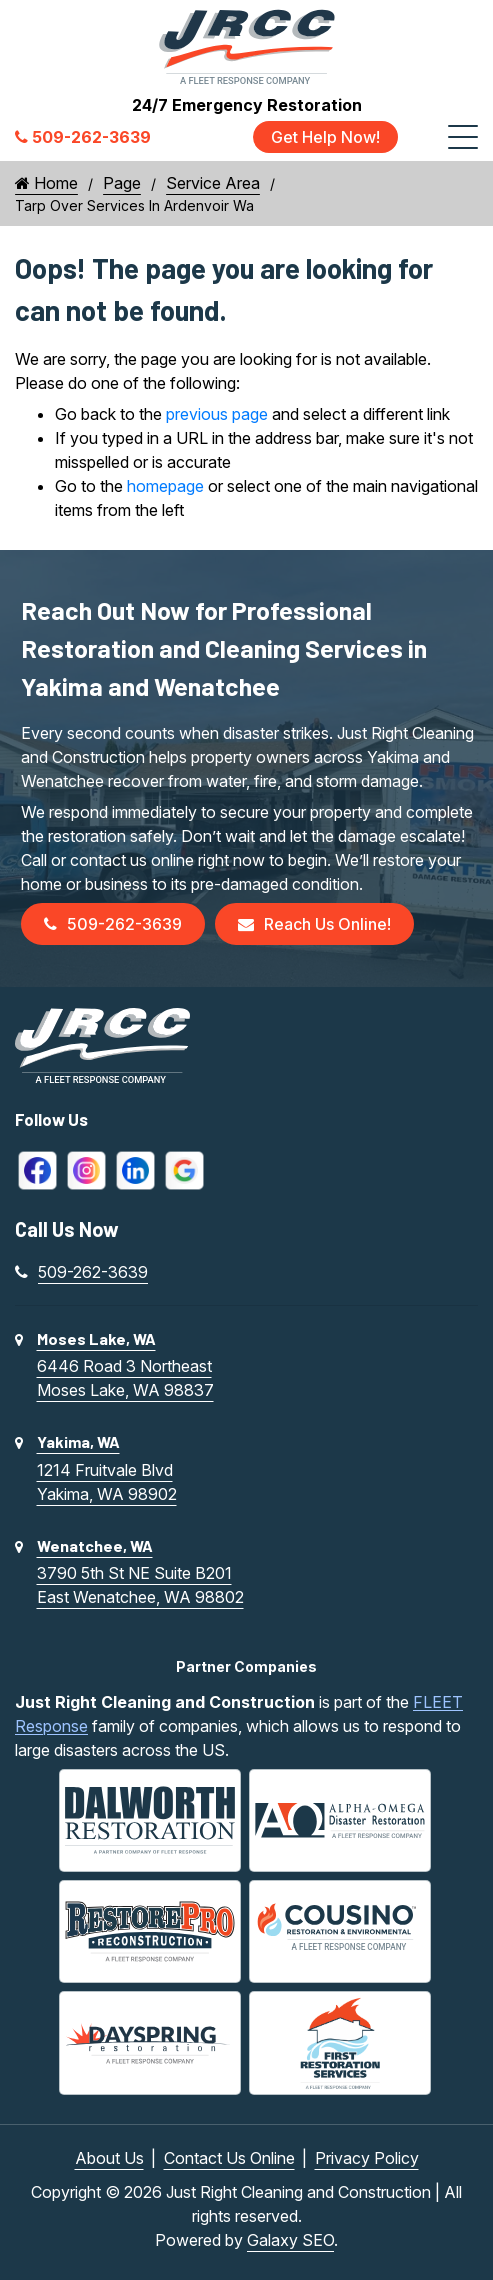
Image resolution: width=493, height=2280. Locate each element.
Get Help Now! (325, 137)
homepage (165, 486)
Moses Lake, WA (96, 1338)
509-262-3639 (113, 924)
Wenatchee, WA (95, 1545)
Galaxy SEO (290, 2240)
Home (46, 183)
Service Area (213, 183)
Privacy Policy (367, 2158)
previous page (217, 414)
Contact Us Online (229, 2158)
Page (122, 183)
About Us (109, 2158)
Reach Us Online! (314, 924)
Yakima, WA (78, 1441)
